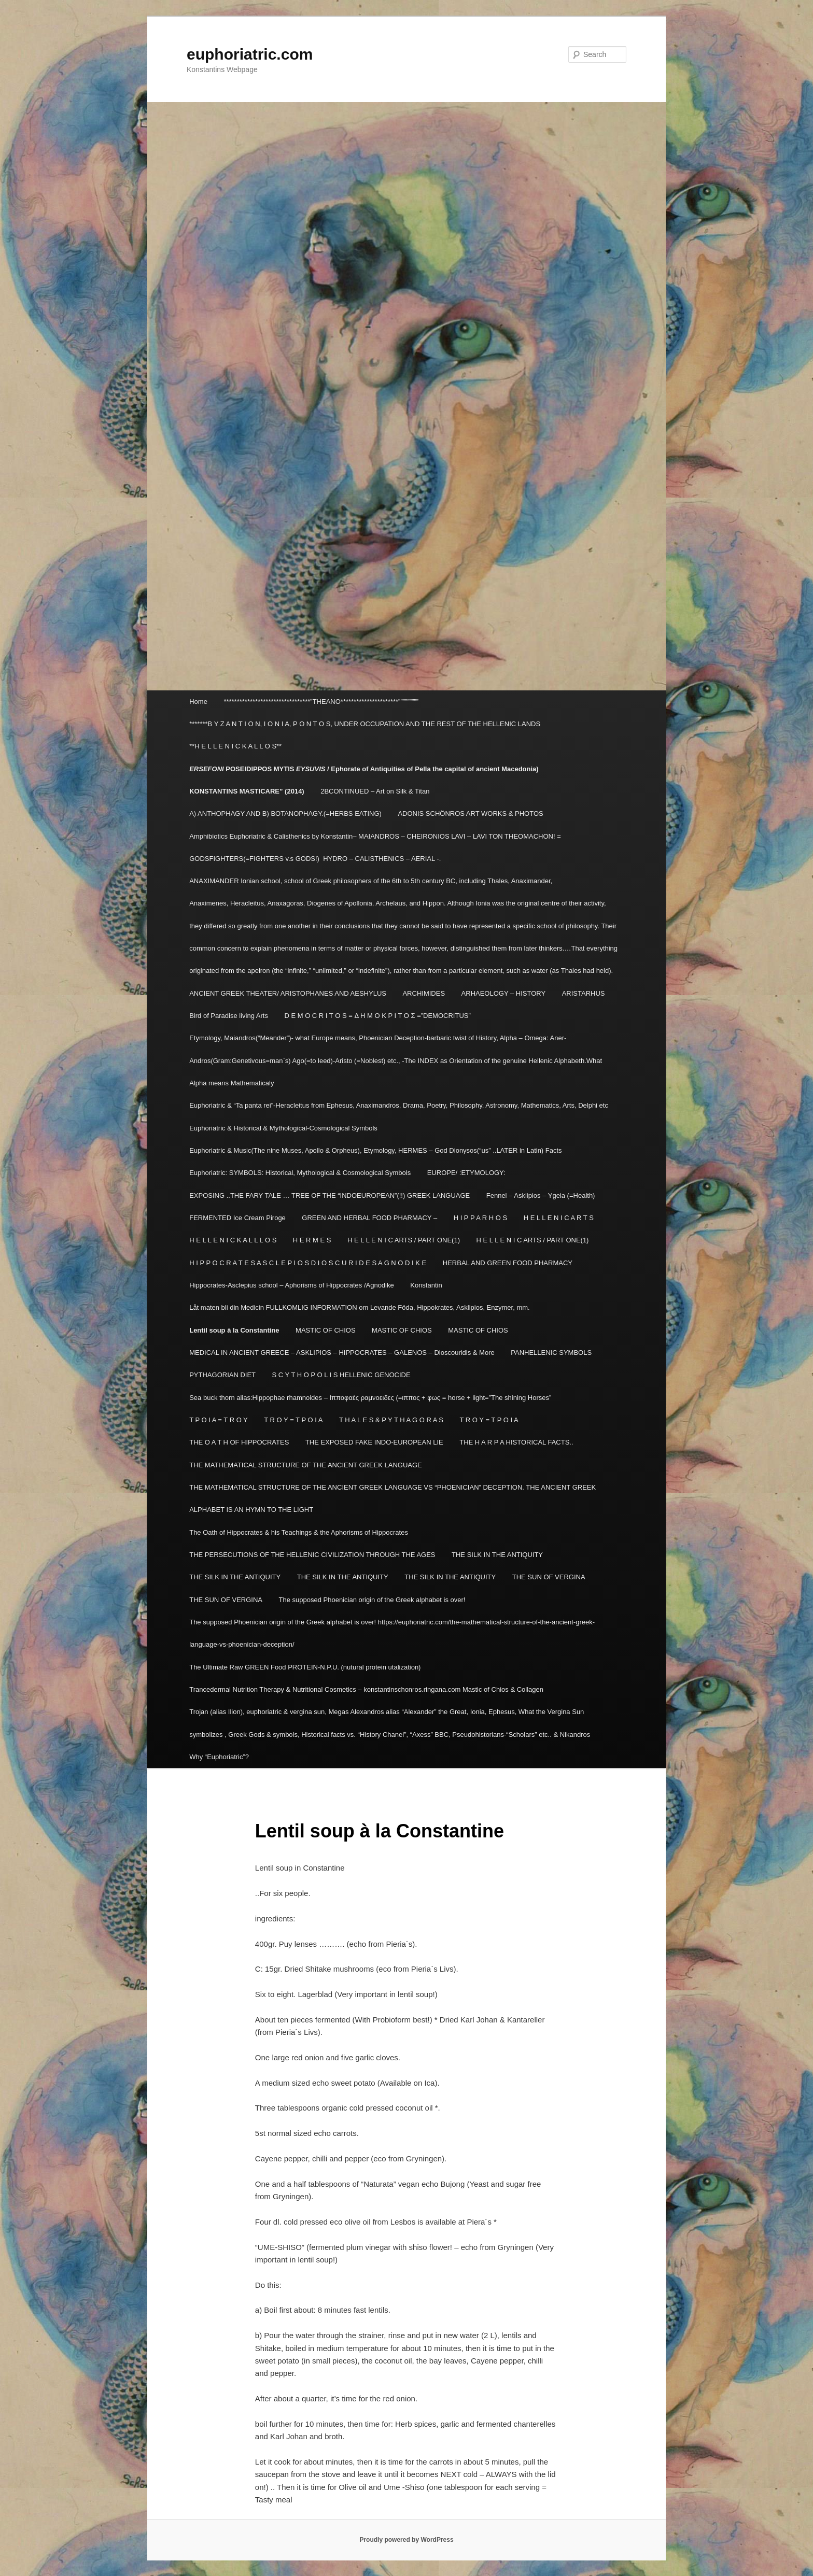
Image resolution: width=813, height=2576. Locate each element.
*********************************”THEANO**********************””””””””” (320, 701)
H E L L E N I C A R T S (559, 1218)
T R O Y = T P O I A (293, 1420)
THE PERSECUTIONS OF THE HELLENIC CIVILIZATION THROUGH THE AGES (312, 1555)
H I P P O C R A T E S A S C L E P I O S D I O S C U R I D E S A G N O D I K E (307, 1263)
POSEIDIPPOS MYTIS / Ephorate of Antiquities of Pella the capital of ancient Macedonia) (364, 769)
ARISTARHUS (583, 993)
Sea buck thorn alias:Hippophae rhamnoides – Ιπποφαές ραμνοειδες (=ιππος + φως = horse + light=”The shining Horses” (370, 1398)
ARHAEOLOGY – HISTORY (503, 993)
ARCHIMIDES (423, 993)
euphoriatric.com (250, 54)
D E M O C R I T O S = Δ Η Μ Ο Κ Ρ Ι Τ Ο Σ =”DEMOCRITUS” (377, 1016)
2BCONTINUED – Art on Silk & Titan (374, 791)
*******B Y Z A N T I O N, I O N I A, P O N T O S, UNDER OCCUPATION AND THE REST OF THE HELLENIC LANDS (364, 724)
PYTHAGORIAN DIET (222, 1375)
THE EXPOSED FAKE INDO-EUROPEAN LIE (374, 1442)
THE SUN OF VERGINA (548, 1577)
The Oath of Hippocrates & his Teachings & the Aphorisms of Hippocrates (298, 1532)
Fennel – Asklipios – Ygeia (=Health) (540, 1195)
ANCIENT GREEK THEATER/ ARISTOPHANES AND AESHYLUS (287, 993)
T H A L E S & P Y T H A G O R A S (391, 1420)
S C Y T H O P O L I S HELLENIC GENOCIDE (341, 1375)
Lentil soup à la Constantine (234, 1330)
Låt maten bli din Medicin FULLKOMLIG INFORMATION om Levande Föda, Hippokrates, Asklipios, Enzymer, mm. (359, 1307)
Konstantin (426, 1285)
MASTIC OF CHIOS (326, 1330)
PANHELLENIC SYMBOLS (551, 1352)
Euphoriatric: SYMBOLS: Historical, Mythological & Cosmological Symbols (300, 1173)
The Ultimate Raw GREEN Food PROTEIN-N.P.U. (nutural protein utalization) (304, 1667)
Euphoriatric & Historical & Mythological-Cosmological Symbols (283, 1128)
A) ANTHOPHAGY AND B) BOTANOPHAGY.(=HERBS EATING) (285, 813)
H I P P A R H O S (481, 1218)
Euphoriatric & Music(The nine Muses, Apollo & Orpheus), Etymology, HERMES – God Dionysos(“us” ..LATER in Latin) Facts (375, 1150)
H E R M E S (312, 1240)
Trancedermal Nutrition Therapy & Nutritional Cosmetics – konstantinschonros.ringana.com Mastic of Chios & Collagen (366, 1689)
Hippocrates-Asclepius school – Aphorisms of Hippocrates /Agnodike (291, 1285)
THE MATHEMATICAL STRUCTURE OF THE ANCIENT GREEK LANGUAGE (305, 1465)
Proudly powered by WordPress (406, 2539)
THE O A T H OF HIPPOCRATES (239, 1442)
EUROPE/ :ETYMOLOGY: (466, 1173)
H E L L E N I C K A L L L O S (232, 1240)
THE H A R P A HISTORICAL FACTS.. (516, 1442)
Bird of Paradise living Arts (228, 1016)
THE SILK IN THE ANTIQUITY (497, 1555)
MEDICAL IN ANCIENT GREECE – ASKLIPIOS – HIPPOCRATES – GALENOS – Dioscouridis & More (342, 1352)
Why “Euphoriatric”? (219, 1757)
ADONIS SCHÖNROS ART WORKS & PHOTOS (470, 813)
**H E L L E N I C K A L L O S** (235, 746)
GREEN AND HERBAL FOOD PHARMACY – (369, 1218)
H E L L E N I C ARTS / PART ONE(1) (403, 1240)
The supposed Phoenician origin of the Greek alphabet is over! (372, 1600)
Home (198, 701)
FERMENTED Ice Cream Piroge (237, 1218)
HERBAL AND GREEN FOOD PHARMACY (507, 1263)
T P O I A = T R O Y (218, 1420)
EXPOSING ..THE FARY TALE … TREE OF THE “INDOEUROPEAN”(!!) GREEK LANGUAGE (329, 1195)
